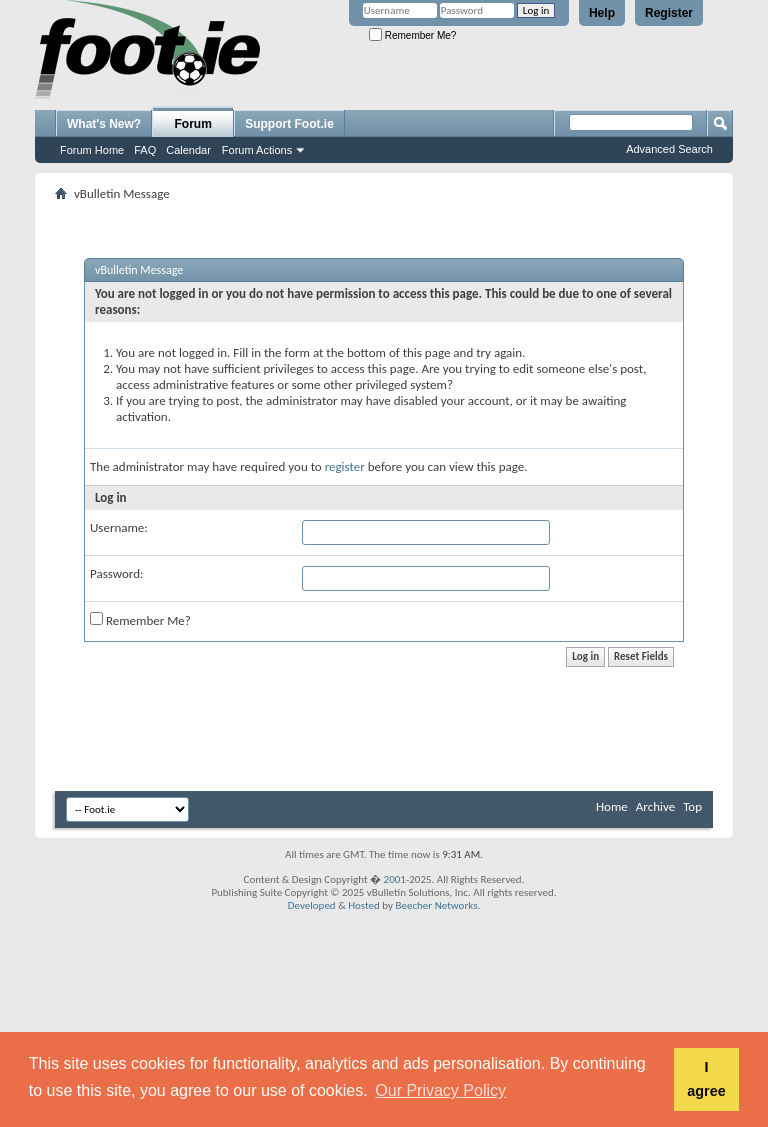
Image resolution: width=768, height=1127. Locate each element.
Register (669, 13)
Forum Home (92, 150)
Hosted (364, 905)
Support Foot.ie (289, 124)
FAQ (145, 150)
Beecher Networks (436, 905)
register (345, 466)
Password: (116, 573)
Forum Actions (257, 150)
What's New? (104, 124)
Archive (655, 806)
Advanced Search (669, 149)
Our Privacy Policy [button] (440, 1090)
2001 (395, 879)
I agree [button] (706, 1079)
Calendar (188, 150)
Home (612, 806)
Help (602, 13)
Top (692, 806)
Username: (119, 527)
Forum (193, 124)
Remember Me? (412, 35)
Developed (312, 905)
